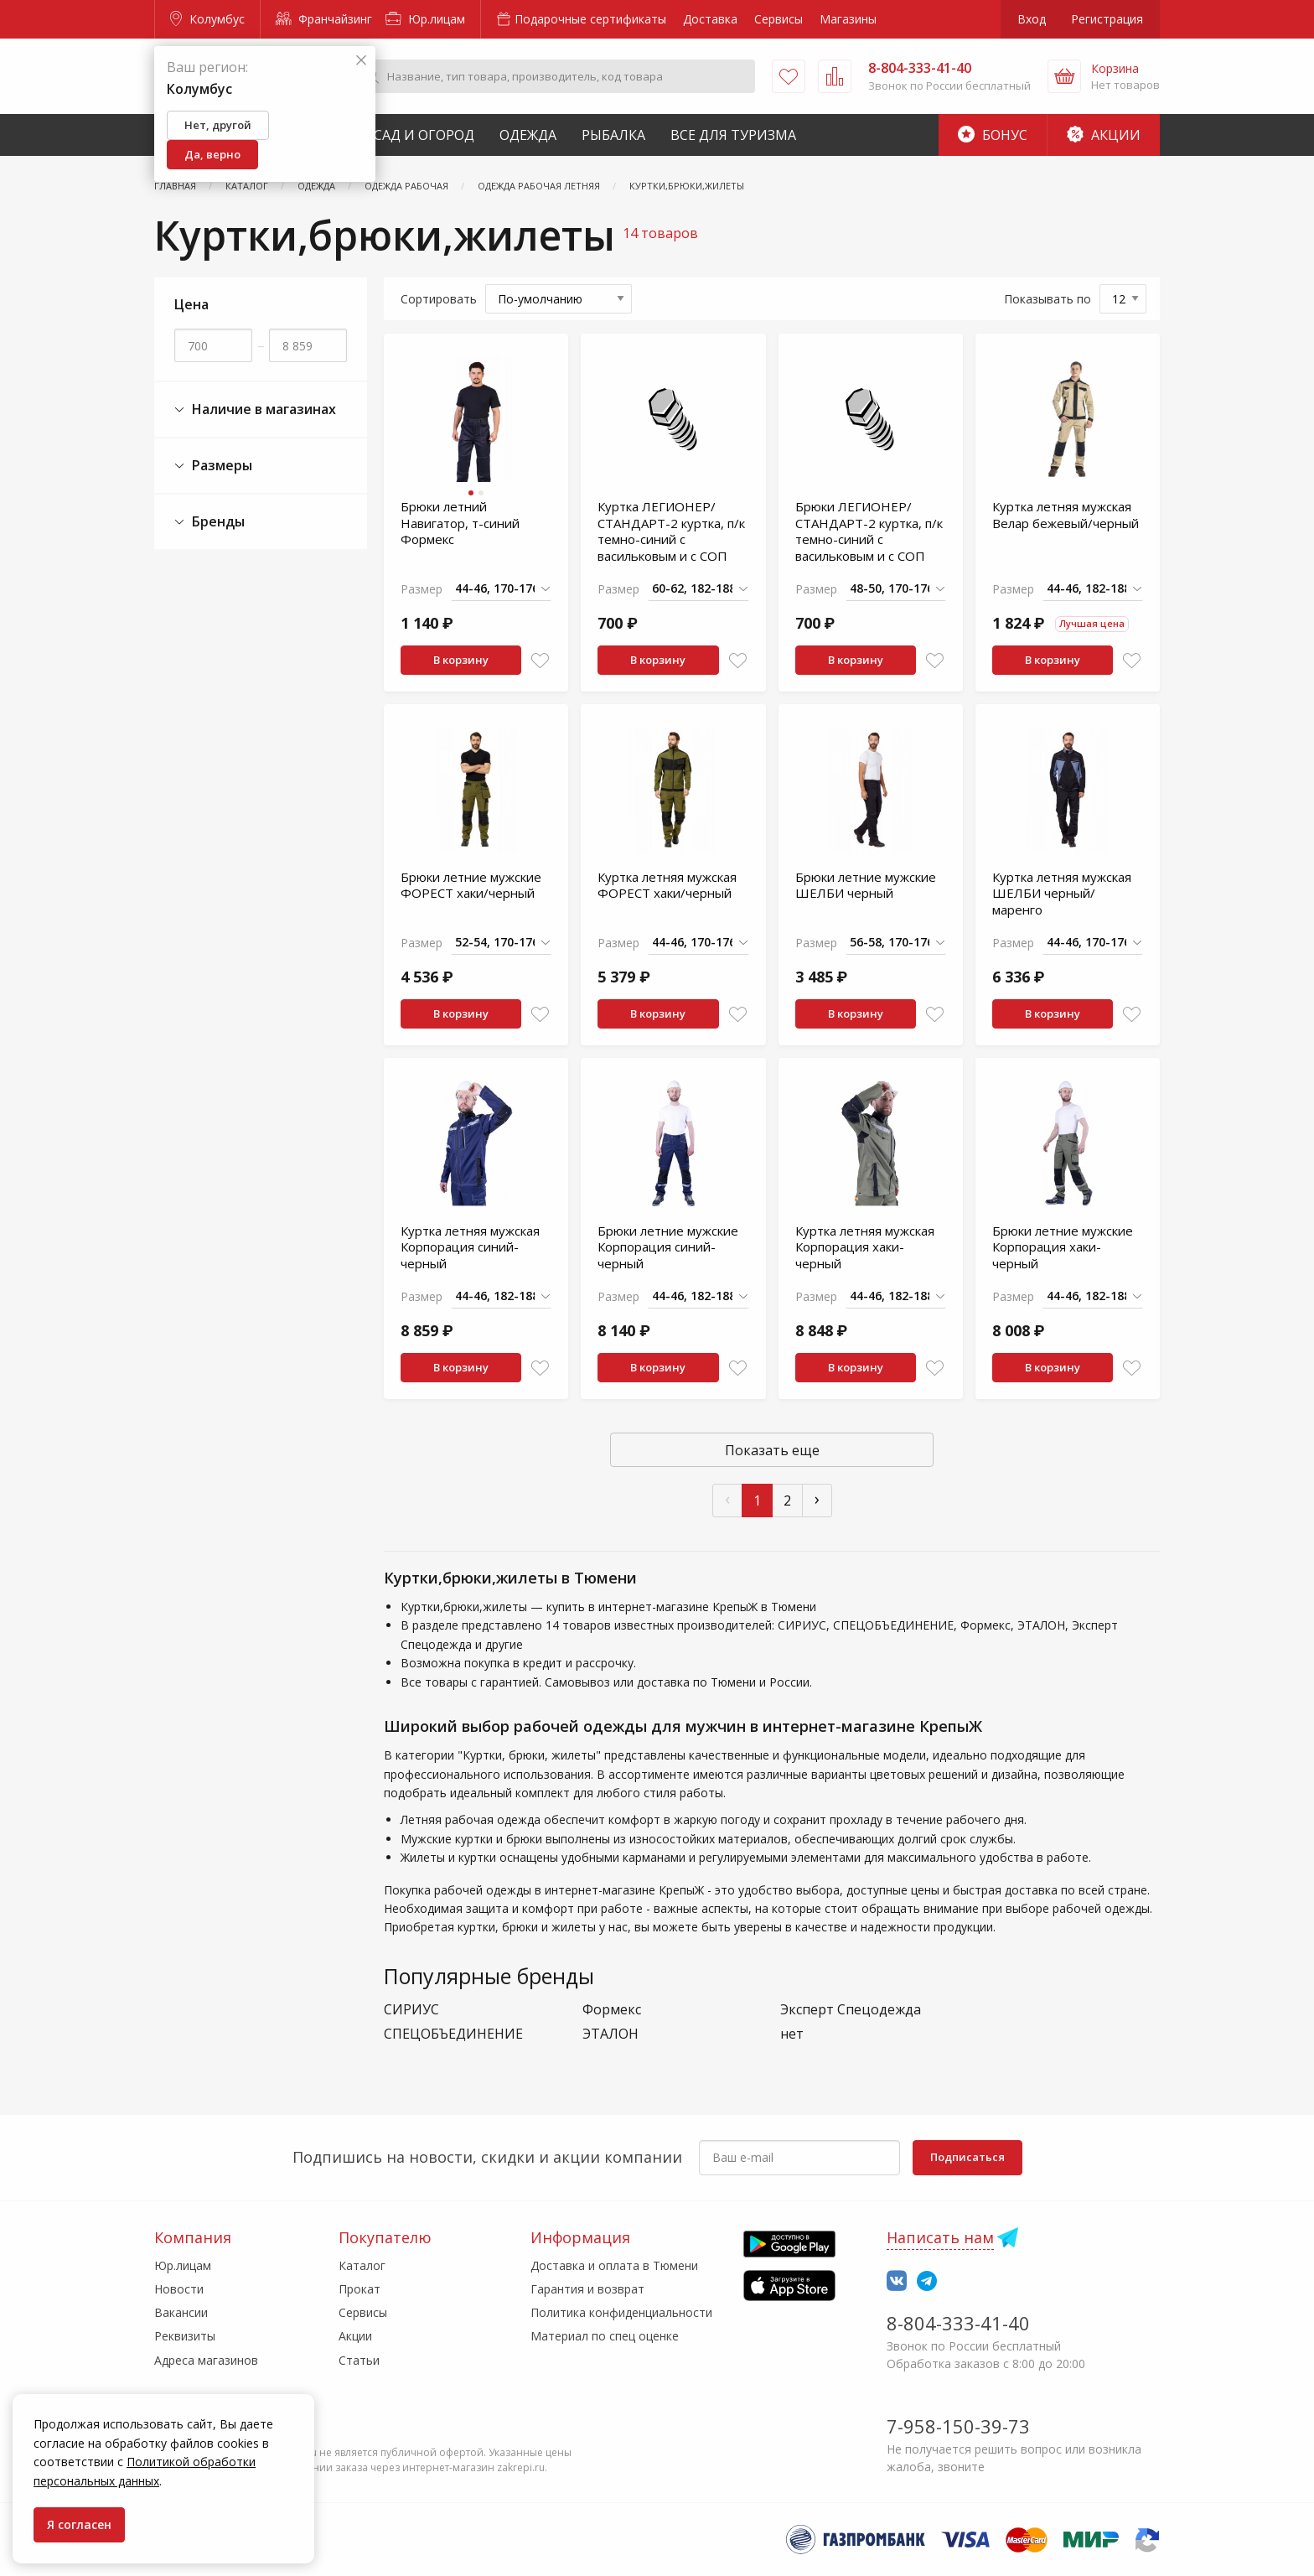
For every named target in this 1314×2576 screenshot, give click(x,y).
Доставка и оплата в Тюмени (614, 2265)
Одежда (527, 135)
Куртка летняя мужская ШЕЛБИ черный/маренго (1061, 893)
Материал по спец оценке (604, 2336)
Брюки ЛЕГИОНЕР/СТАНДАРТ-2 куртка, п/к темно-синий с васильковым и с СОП (869, 531)
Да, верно (212, 154)
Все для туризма (733, 135)
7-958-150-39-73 (958, 2426)
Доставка (710, 19)
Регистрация (1107, 19)
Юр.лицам (425, 19)
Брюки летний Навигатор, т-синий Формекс (460, 522)
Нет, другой (217, 124)
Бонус (992, 135)
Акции (1104, 135)
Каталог (362, 2265)
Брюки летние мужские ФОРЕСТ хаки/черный (471, 885)
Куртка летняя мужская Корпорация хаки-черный (864, 1247)
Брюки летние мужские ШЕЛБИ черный (865, 885)
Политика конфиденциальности (621, 2312)
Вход (1031, 19)
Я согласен (79, 2524)
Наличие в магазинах (255, 409)
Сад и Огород (424, 135)
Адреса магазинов (206, 2360)
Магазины (848, 19)
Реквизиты (184, 2336)
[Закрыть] (361, 61)
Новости (179, 2289)
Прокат (359, 2289)
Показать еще (772, 1450)
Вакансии (181, 2312)
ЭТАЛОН (610, 2034)
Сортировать (439, 299)
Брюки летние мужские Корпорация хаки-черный (1062, 1247)
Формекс (611, 2010)
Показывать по (1047, 299)
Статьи (359, 2360)
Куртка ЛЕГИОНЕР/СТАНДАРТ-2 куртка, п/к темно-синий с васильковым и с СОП (671, 531)
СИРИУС (411, 2010)
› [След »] (817, 1498)
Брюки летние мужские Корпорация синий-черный (668, 1247)
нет (792, 2034)
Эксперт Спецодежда (850, 2010)
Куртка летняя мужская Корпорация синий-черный (470, 1247)
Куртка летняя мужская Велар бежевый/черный (1065, 514)
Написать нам (940, 2237)
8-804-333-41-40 (958, 2322)
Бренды (209, 522)
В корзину (461, 659)
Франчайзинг (324, 19)
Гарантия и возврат (587, 2289)
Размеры (213, 465)
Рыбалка (613, 135)
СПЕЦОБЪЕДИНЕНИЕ (453, 2034)
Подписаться (967, 2156)
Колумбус (207, 19)
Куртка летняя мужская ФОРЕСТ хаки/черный (667, 885)
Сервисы (778, 19)
